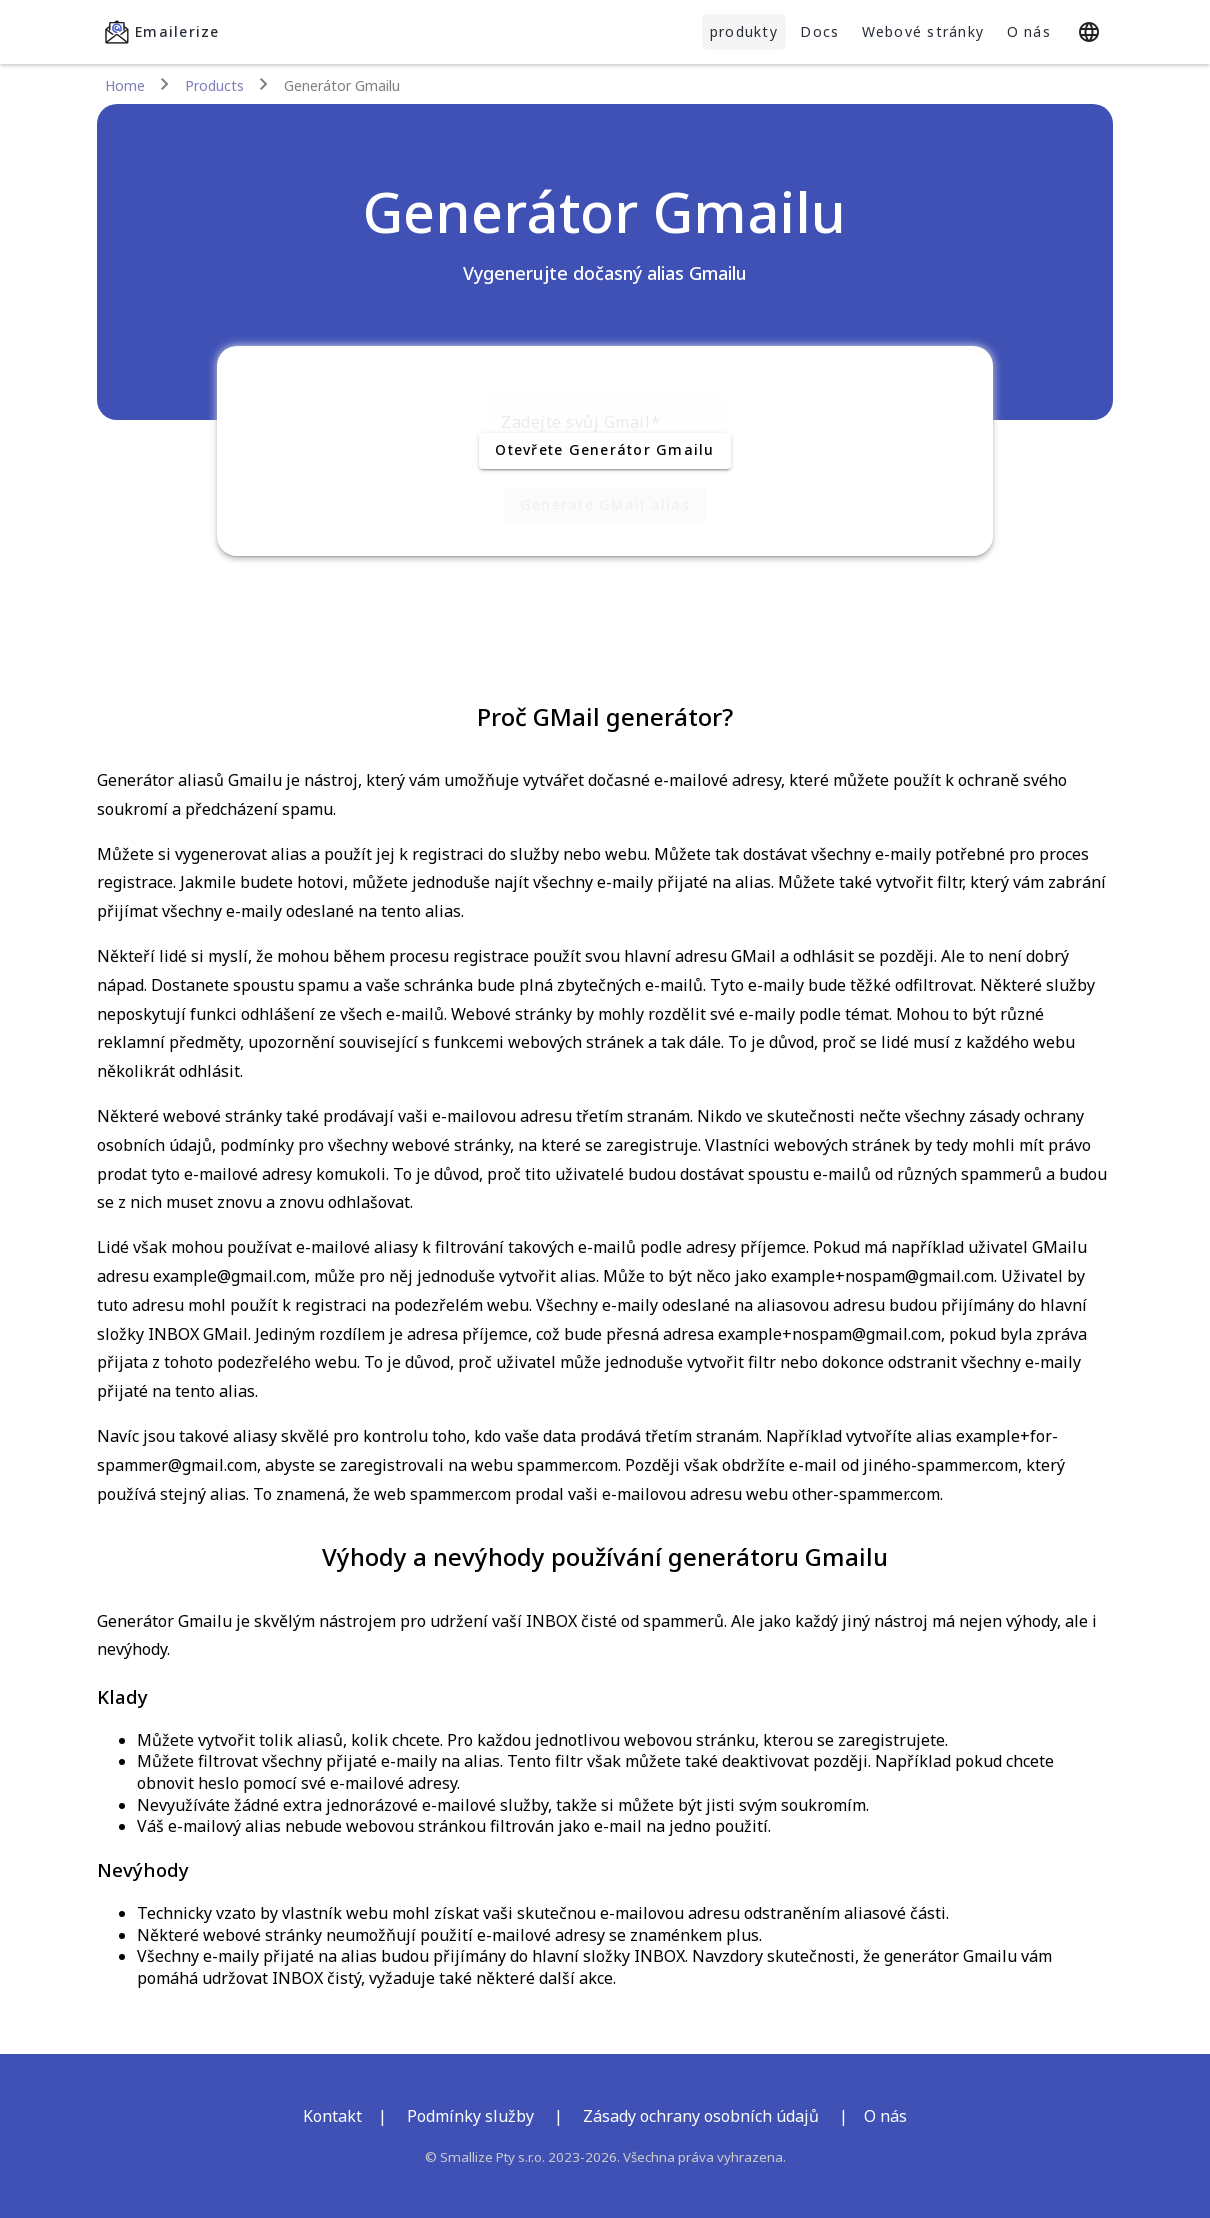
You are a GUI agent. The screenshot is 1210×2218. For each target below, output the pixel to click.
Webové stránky (923, 31)
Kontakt (332, 2116)
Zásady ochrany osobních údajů (701, 2116)
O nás (1029, 31)
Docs (819, 31)
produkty (744, 31)
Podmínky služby (470, 2116)
